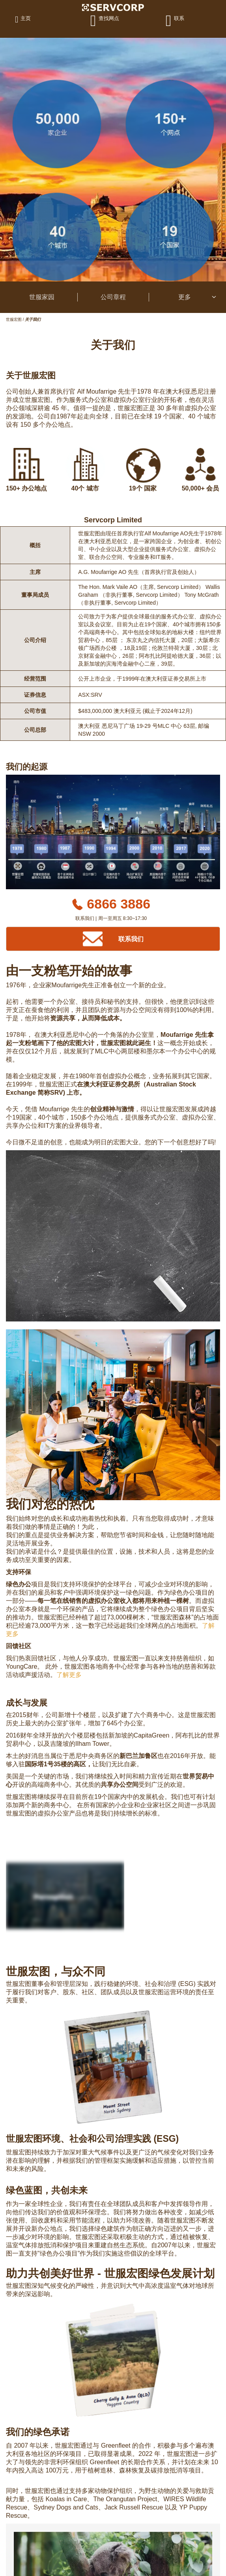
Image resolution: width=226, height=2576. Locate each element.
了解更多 (69, 1674)
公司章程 (113, 297)
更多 (198, 297)
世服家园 (41, 297)
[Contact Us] (113, 939)
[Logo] (113, 7)
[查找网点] (106, 20)
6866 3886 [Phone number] (118, 903)
